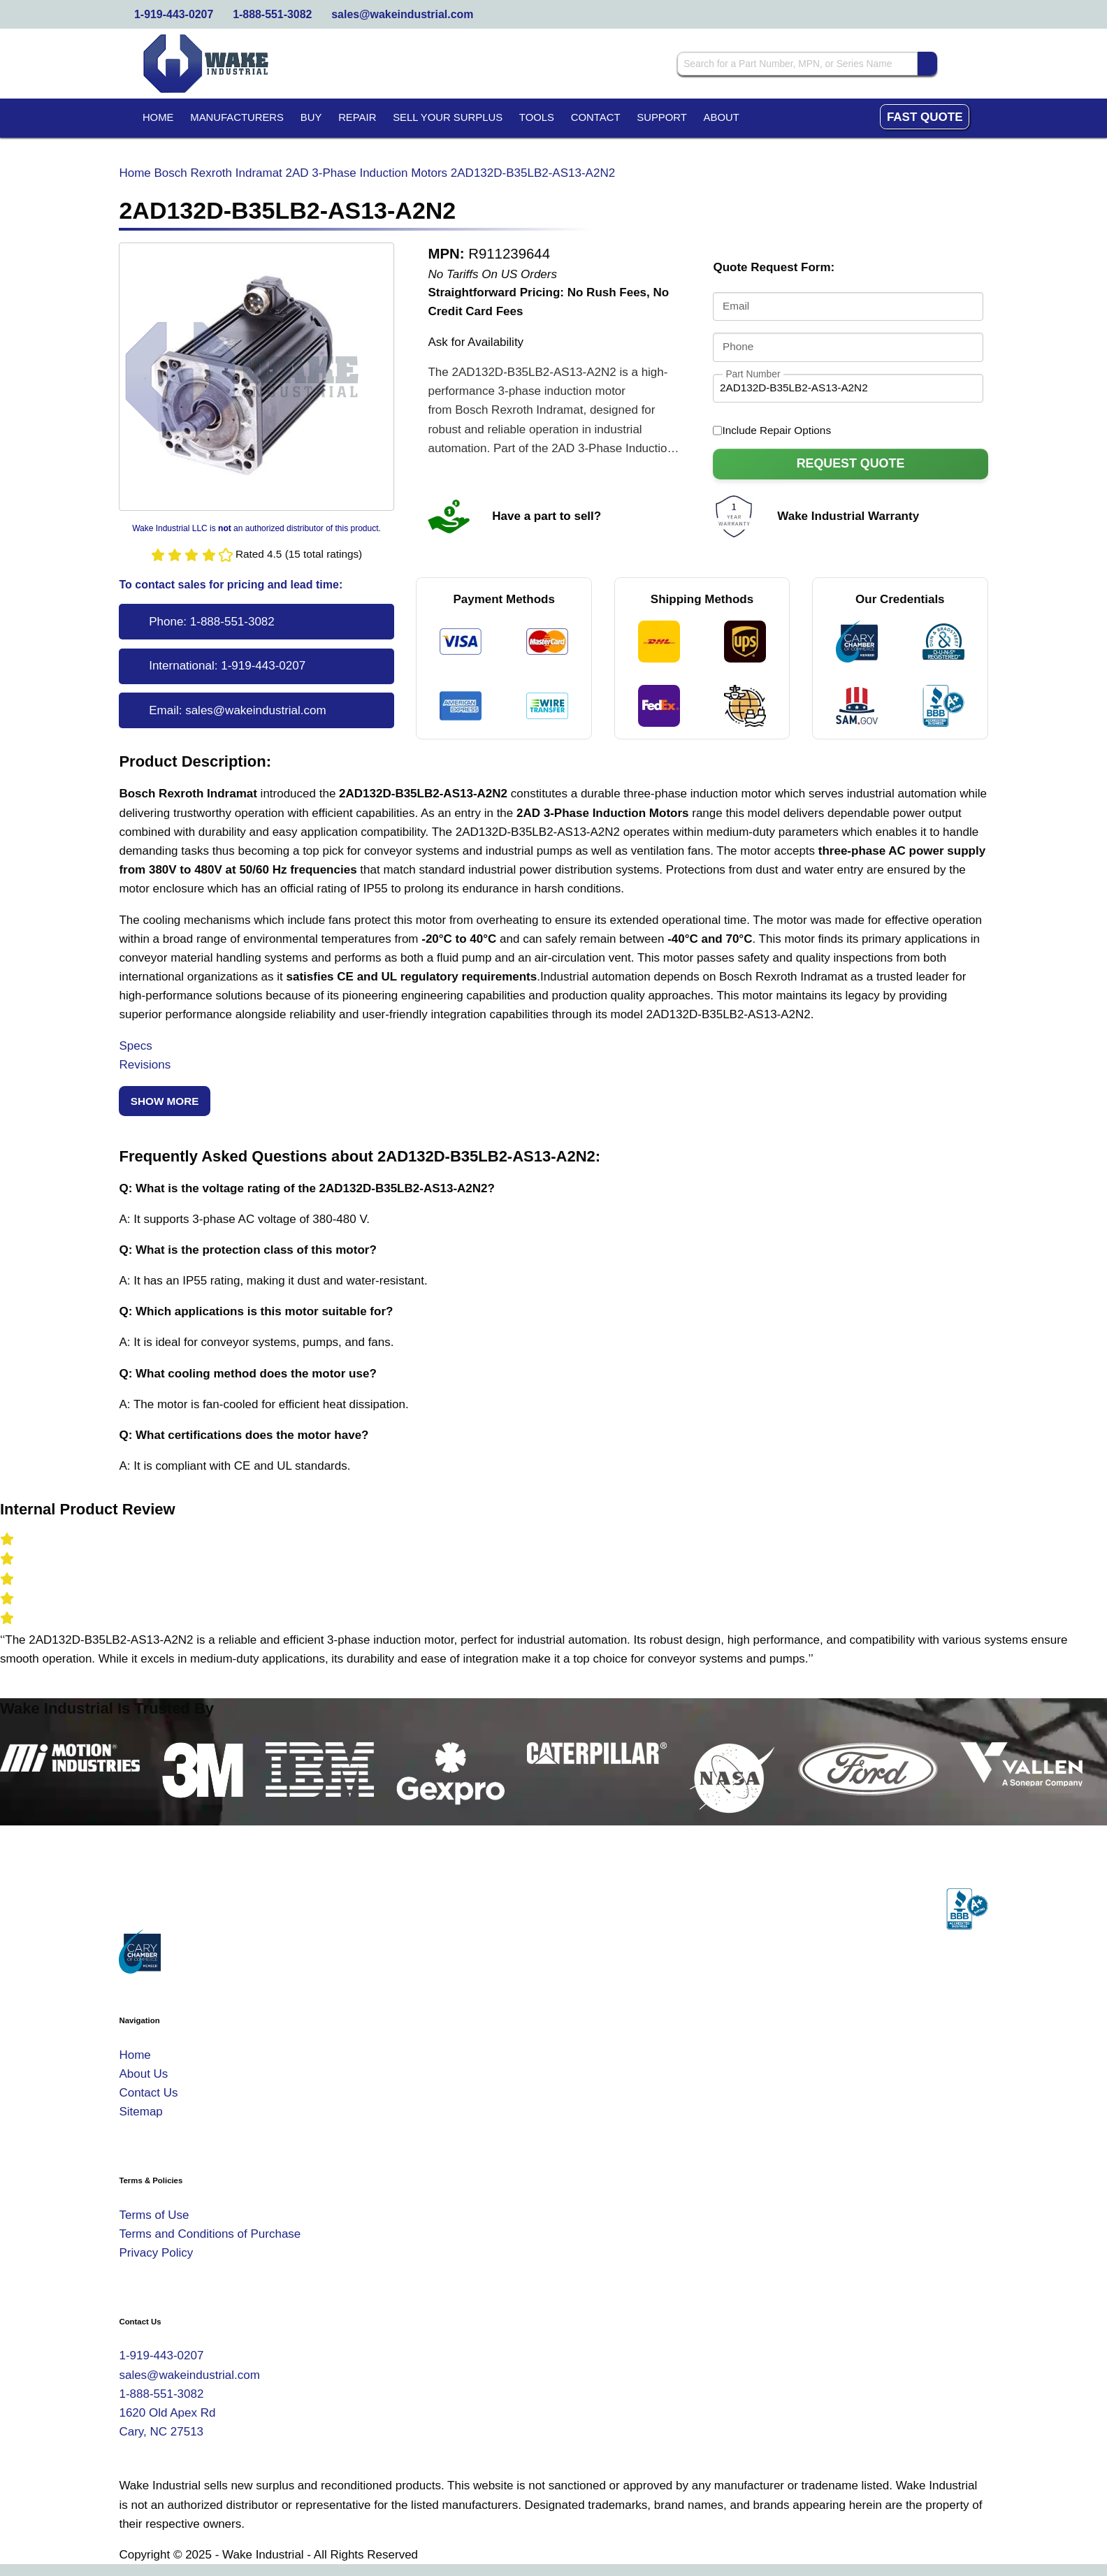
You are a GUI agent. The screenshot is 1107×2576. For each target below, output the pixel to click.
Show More (165, 1101)
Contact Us (148, 2092)
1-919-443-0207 (173, 14)
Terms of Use (154, 2215)
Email (736, 306)
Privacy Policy (156, 2252)
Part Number (752, 373)
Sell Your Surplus (447, 117)
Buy (311, 117)
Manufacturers (237, 117)
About (721, 117)
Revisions (145, 1064)
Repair (357, 117)
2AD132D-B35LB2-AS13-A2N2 (533, 173)
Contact (596, 117)
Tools (536, 117)
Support (662, 117)
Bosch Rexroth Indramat (218, 173)
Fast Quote (925, 117)
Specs (135, 1045)
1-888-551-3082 (272, 14)
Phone (738, 346)
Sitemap (140, 2111)
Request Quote (851, 463)
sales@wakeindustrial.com (402, 14)
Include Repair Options (772, 430)
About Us (143, 2074)
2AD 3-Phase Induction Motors (367, 173)
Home (158, 117)
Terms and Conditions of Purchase (210, 2234)
